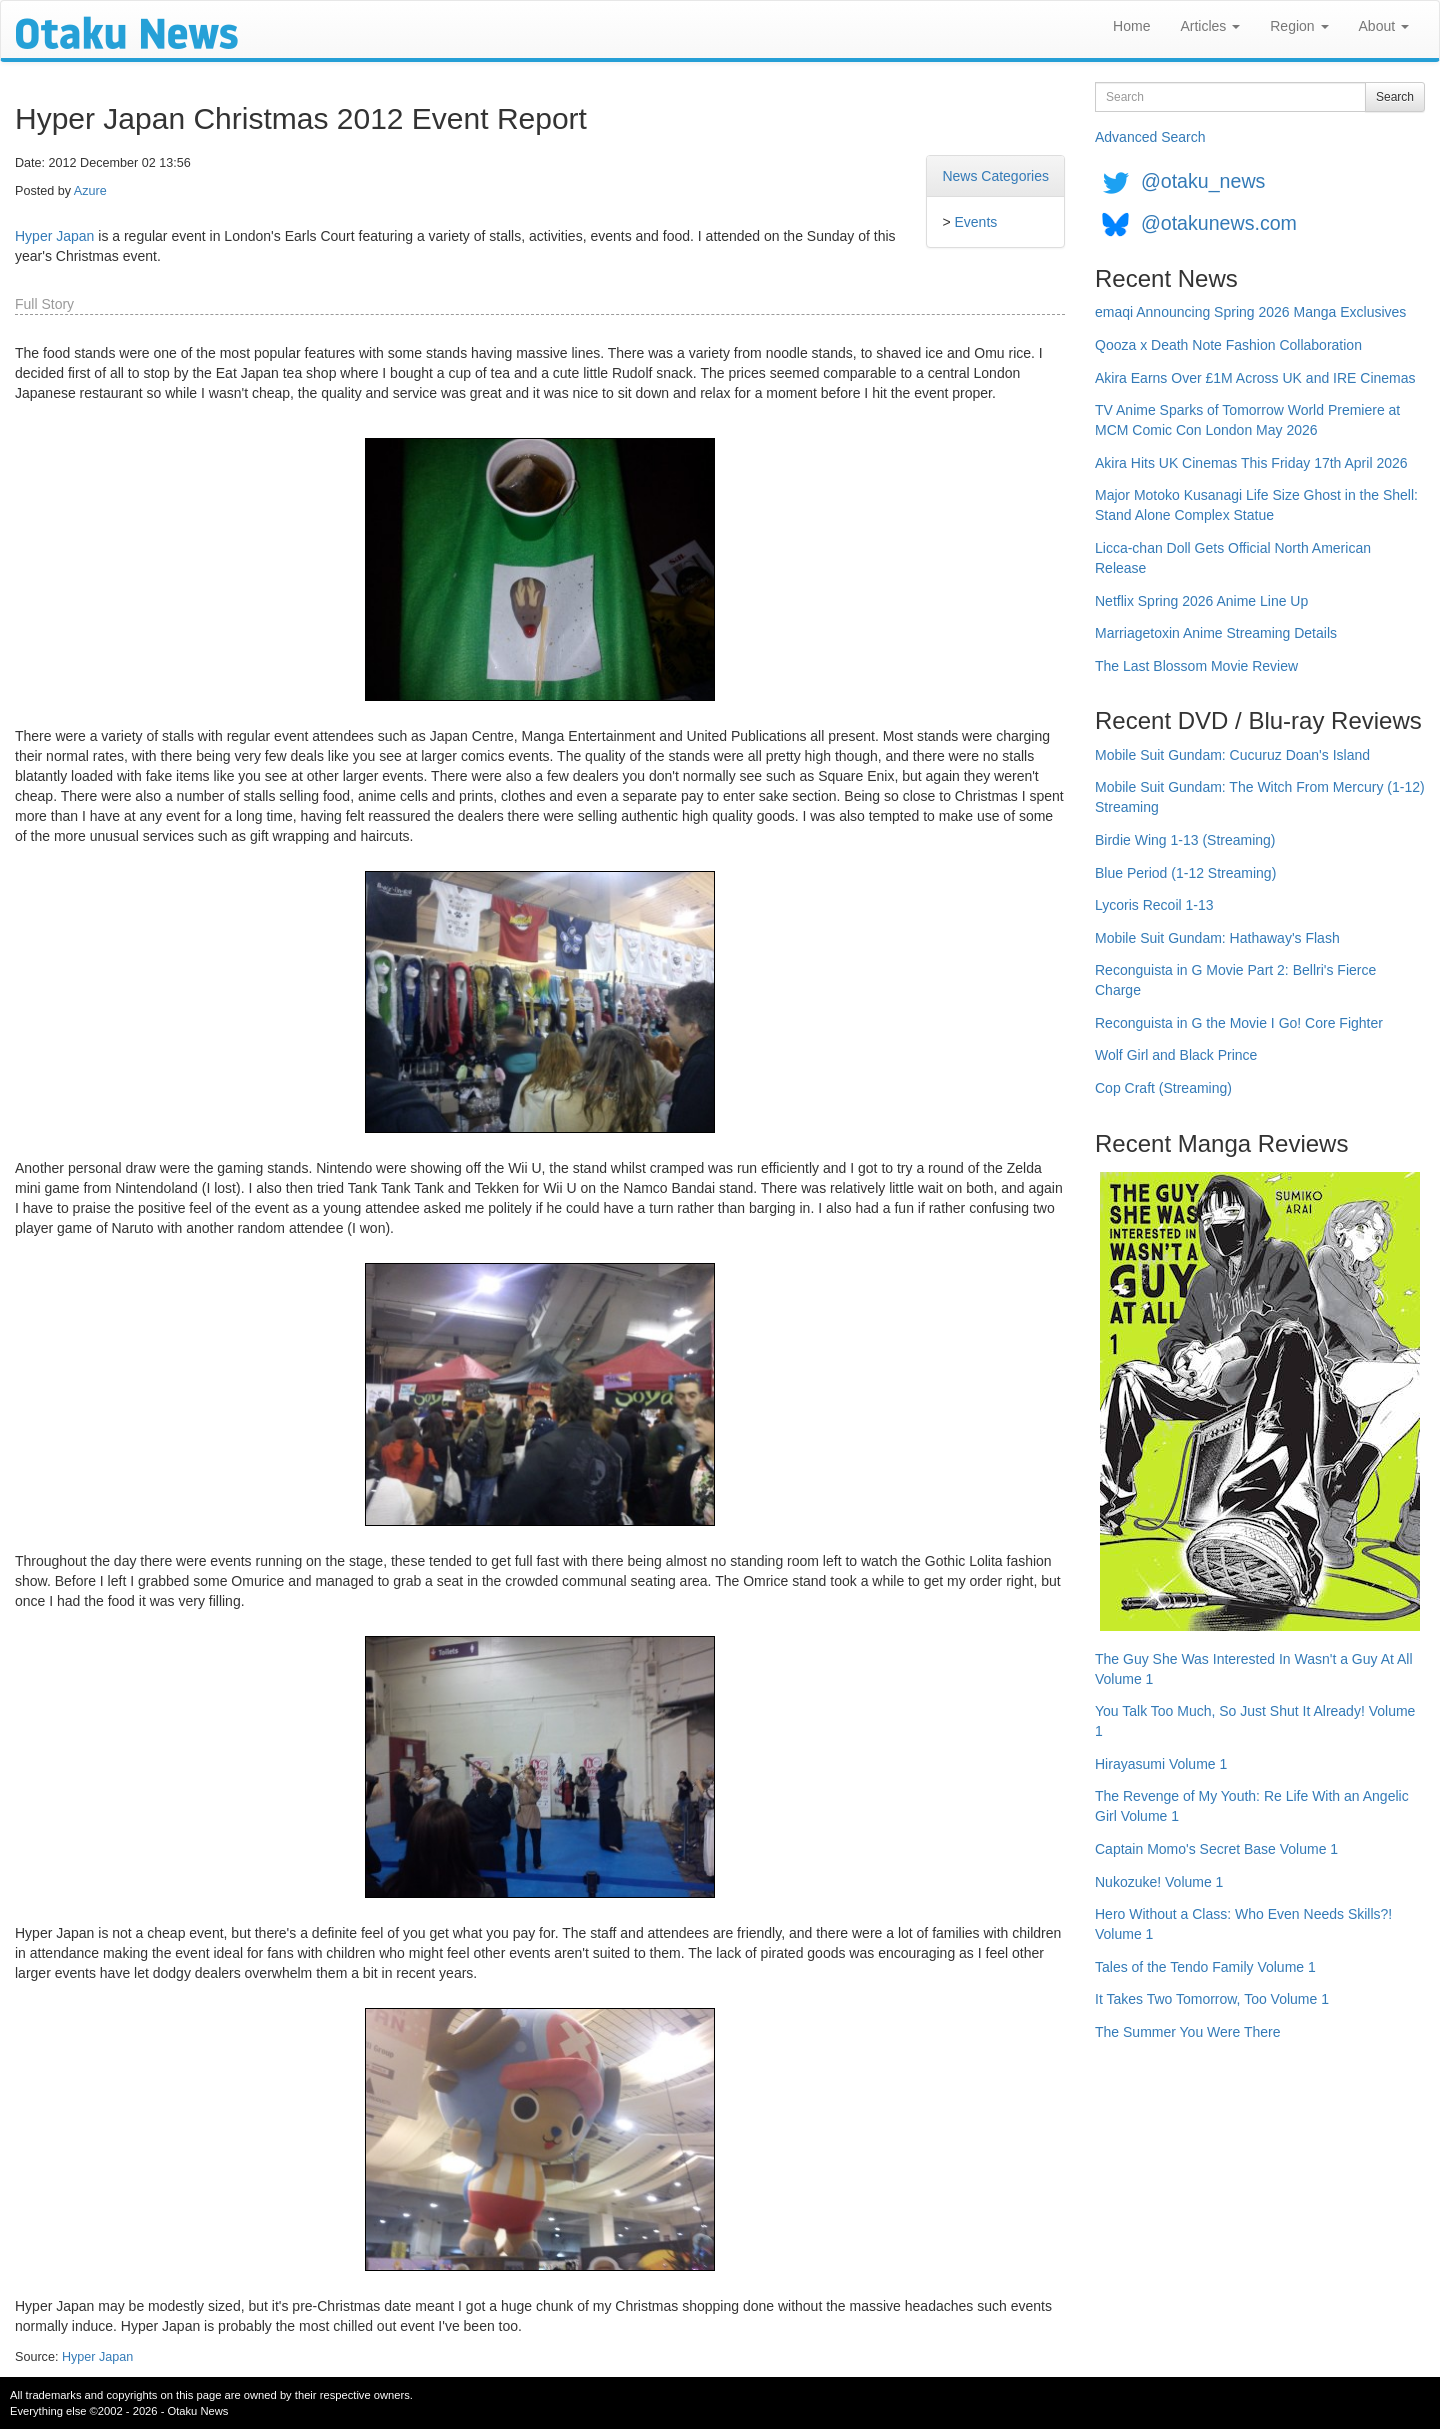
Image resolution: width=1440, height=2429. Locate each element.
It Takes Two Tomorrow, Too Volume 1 (1212, 1999)
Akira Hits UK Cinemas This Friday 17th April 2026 (1251, 463)
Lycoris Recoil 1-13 (1154, 905)
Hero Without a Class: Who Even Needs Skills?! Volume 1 (1243, 1924)
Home (1131, 26)
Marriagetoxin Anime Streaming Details (1216, 633)
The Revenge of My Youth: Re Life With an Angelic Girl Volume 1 (1252, 1806)
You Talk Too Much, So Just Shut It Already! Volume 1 (1255, 1721)
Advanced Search (1150, 137)
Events (975, 222)
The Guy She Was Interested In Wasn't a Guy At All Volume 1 (1254, 1669)
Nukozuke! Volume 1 (1159, 1882)
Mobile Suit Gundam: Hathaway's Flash (1217, 938)
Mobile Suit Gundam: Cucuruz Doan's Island (1232, 755)
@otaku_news (1203, 181)
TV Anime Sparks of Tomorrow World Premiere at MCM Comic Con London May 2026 (1247, 420)
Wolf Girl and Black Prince (1176, 1055)
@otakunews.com (1219, 223)
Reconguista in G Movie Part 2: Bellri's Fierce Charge (1235, 980)
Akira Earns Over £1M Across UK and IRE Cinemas (1255, 378)
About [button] (1384, 26)
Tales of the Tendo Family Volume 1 (1205, 1967)
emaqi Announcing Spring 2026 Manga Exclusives (1250, 312)
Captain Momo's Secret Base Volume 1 (1216, 1849)
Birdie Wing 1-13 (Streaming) (1185, 840)
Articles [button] (1210, 26)
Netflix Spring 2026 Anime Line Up (1201, 601)
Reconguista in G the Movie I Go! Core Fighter (1239, 1023)
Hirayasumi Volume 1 (1161, 1764)
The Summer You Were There (1187, 2032)
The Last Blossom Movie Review (1196, 666)
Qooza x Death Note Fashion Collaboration (1228, 345)
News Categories (995, 176)
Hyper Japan (54, 236)
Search (1395, 97)
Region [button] (1299, 26)
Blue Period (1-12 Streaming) (1185, 873)
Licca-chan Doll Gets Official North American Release (1233, 558)
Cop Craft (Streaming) (1163, 1088)
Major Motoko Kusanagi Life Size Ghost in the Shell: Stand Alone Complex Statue (1256, 505)
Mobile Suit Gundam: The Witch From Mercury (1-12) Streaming (1260, 797)
